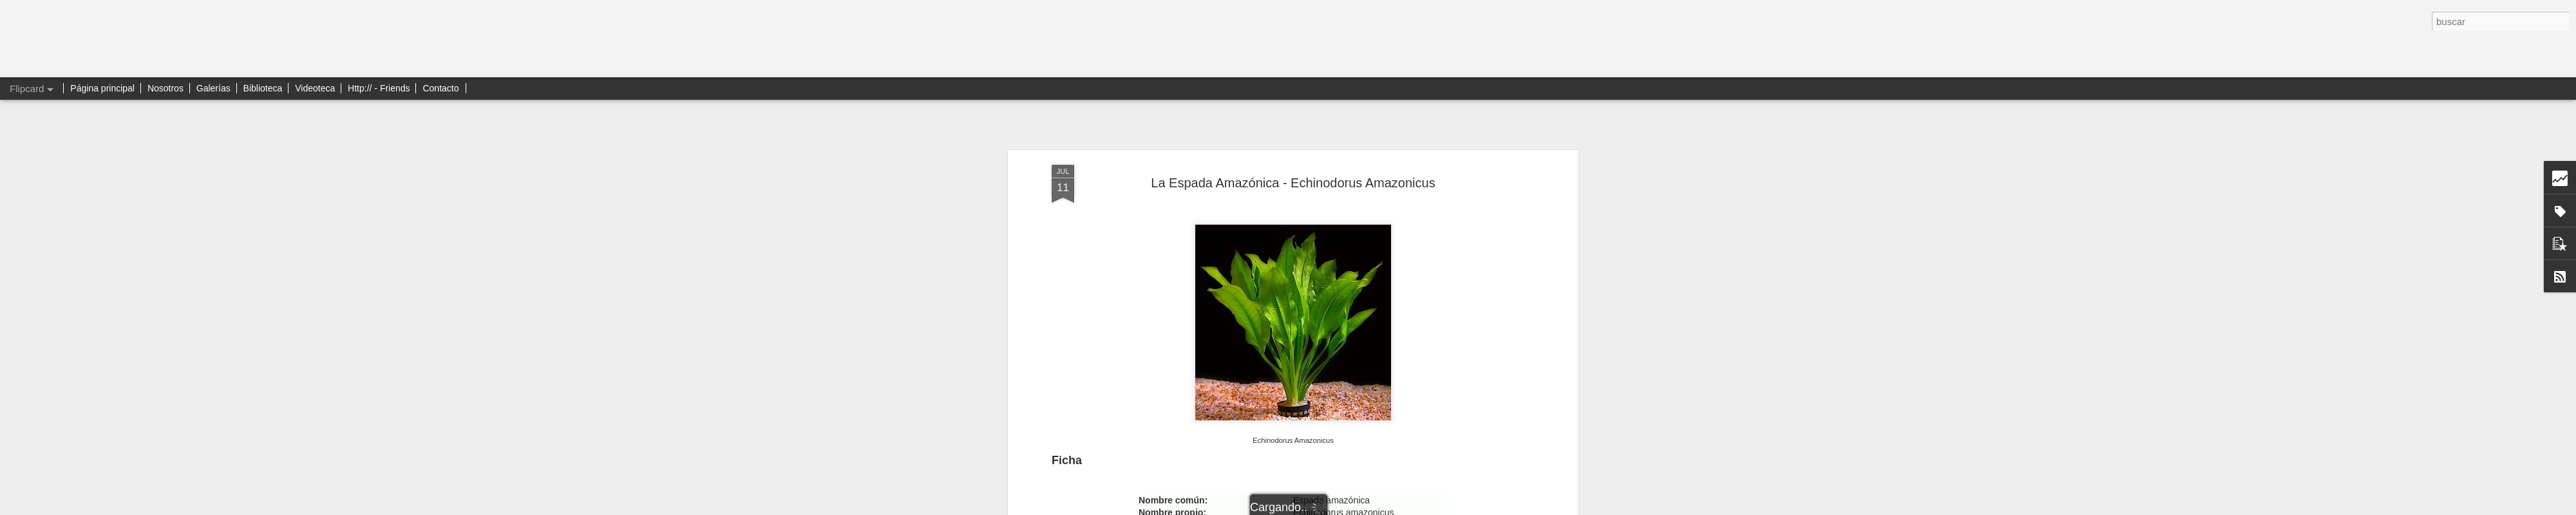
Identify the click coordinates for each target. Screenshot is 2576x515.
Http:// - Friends (379, 88)
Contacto (440, 88)
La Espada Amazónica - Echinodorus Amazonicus (1293, 183)
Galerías (213, 88)
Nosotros (165, 88)
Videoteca (315, 88)
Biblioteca (263, 88)
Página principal (102, 88)
